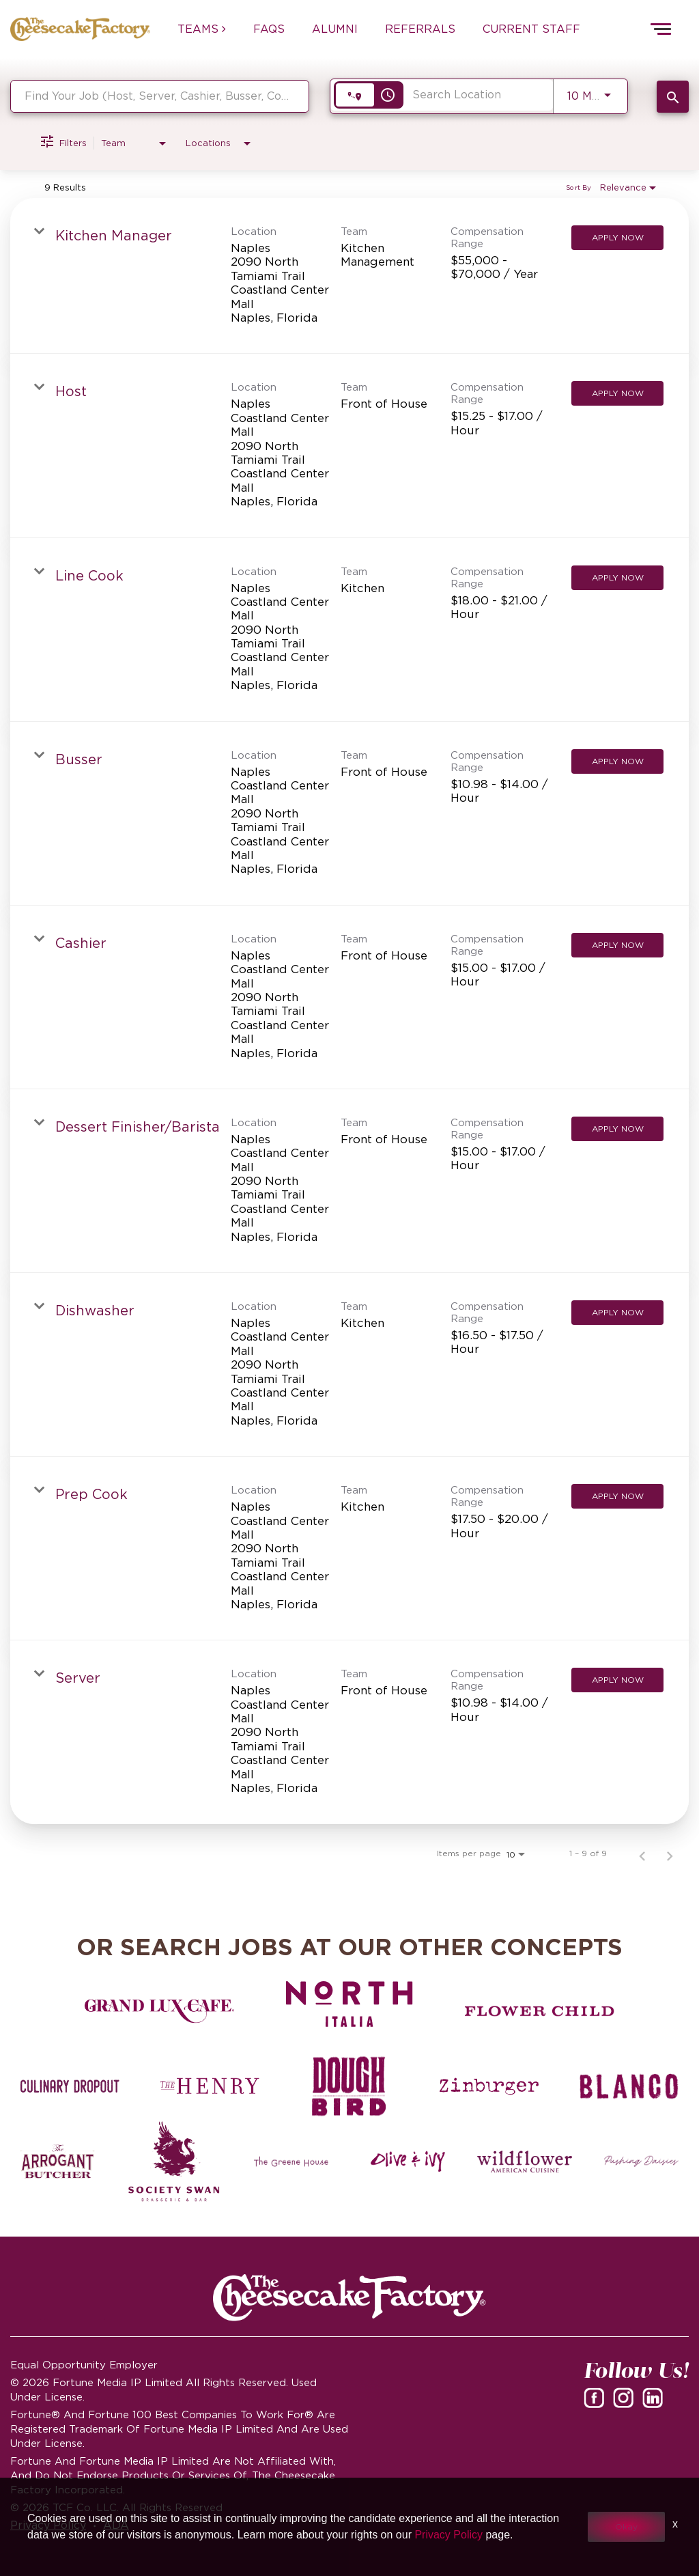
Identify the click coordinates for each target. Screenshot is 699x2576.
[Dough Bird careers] (350, 2086)
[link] (349, 276)
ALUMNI (335, 29)
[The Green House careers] (291, 2161)
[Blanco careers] (629, 2086)
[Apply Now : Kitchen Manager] (617, 237)
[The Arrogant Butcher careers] (57, 2161)
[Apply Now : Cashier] (617, 945)
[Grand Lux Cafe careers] (159, 2011)
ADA (116, 2524)
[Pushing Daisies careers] (641, 2161)
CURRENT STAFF (531, 29)
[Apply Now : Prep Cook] (617, 1496)
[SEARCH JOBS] (673, 97)
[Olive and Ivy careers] (407, 2161)
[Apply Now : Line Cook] (617, 577)
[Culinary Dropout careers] (70, 2086)
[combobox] (160, 96)
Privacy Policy (48, 2524)
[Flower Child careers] (540, 2011)
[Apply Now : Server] (617, 1680)
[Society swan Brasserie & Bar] (174, 2161)
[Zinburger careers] (489, 2086)
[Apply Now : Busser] (617, 761)
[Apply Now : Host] (617, 393)
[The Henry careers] (210, 2086)
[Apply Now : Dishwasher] (617, 1312)
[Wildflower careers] (524, 2161)
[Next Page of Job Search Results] (669, 1853)
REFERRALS (420, 29)
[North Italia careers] (350, 2004)
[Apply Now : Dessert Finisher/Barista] (617, 1129)
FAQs (269, 29)
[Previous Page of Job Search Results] (642, 1853)
